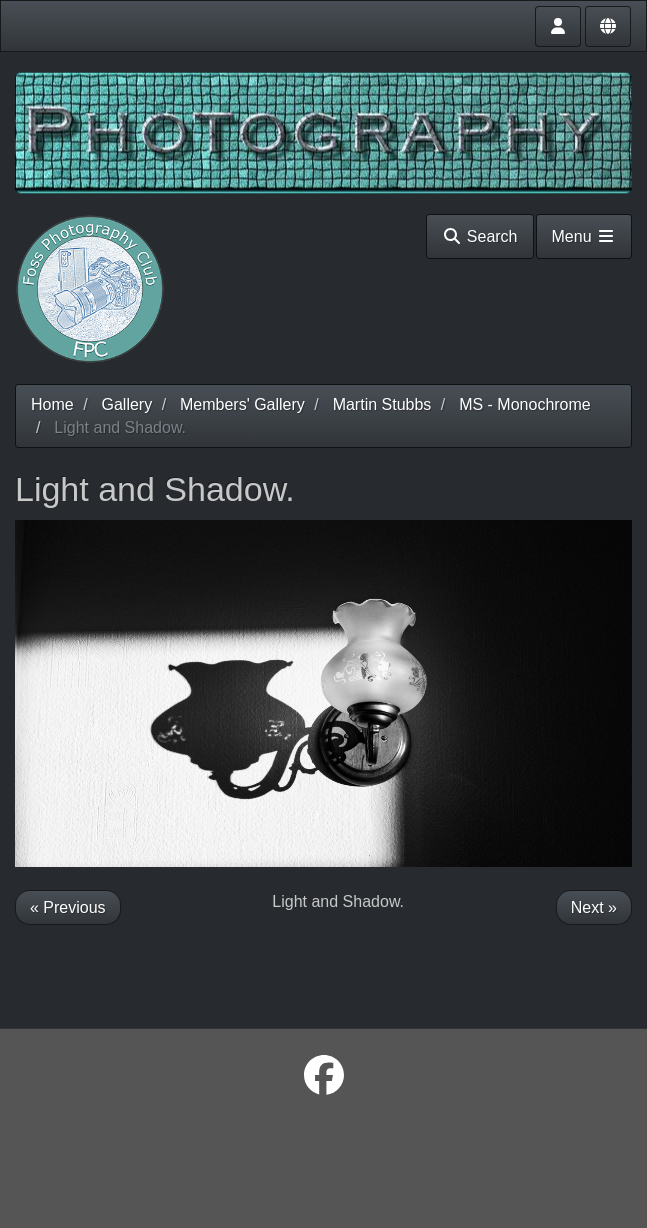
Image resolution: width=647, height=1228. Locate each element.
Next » (594, 907)
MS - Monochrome (525, 404)
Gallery (126, 404)
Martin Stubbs (382, 404)
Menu (584, 236)
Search (479, 236)
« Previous (68, 907)
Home (52, 404)
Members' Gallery (242, 404)
